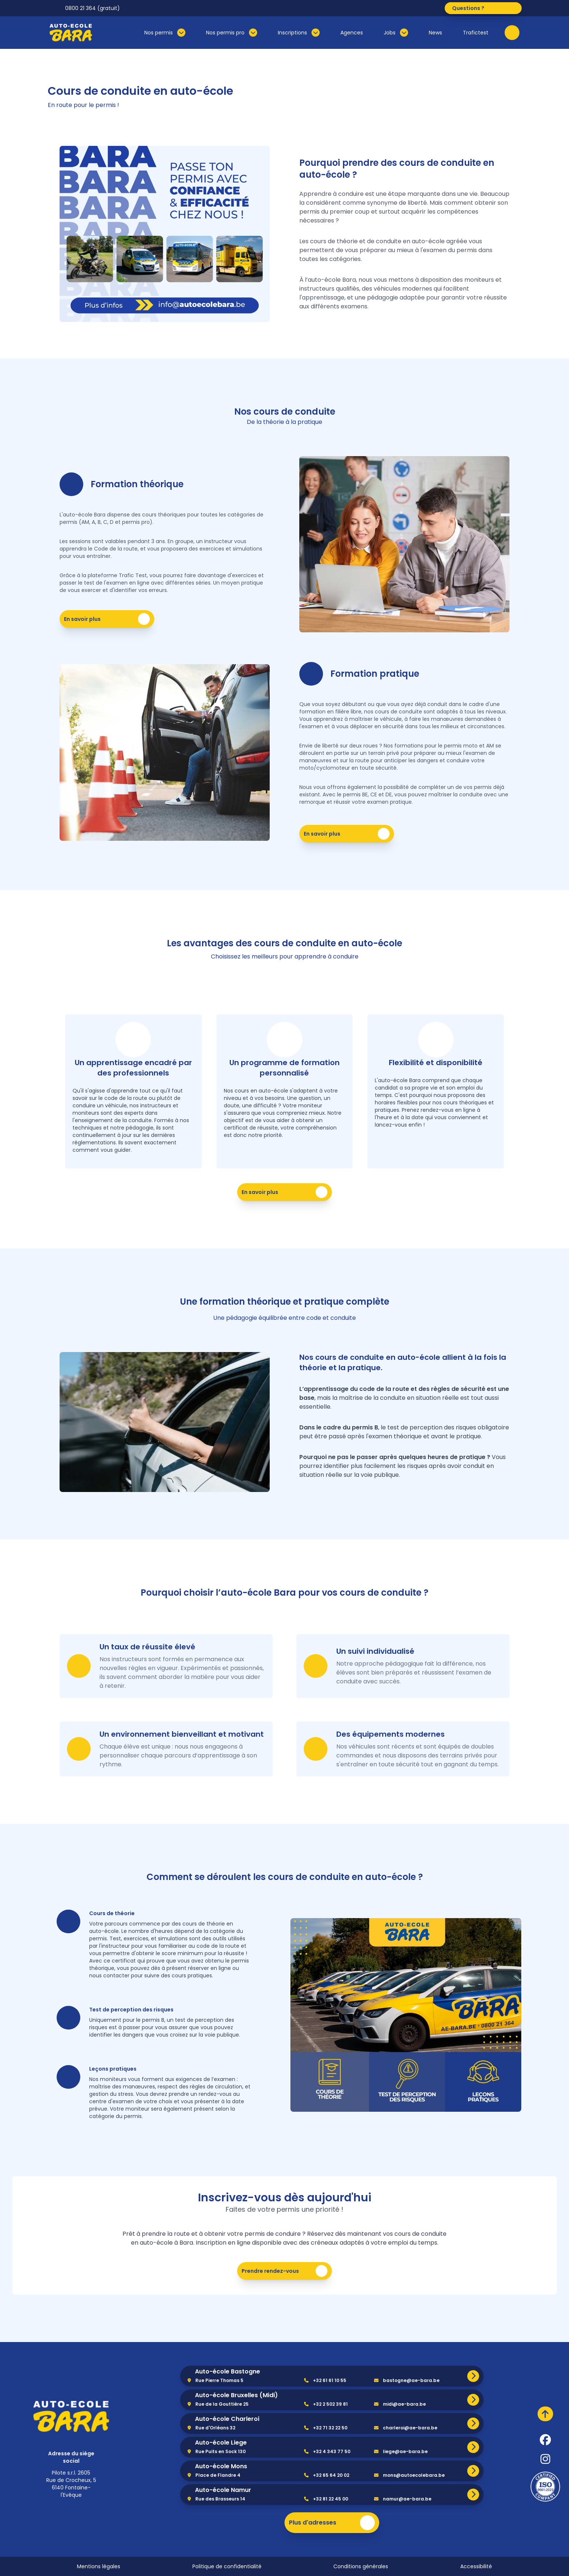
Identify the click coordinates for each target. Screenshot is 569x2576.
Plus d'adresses (332, 2522)
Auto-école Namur (223, 2490)
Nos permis (164, 33)
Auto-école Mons (221, 2466)
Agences (351, 32)
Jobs (396, 33)
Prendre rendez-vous (286, 2271)
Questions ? (485, 8)
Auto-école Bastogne (227, 2371)
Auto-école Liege (221, 2442)
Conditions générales (360, 2566)
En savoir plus (108, 619)
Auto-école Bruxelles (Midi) (236, 2395)
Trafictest (475, 32)
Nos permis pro (231, 33)
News (435, 32)
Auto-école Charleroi (227, 2419)
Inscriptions (299, 33)
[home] (71, 2416)
